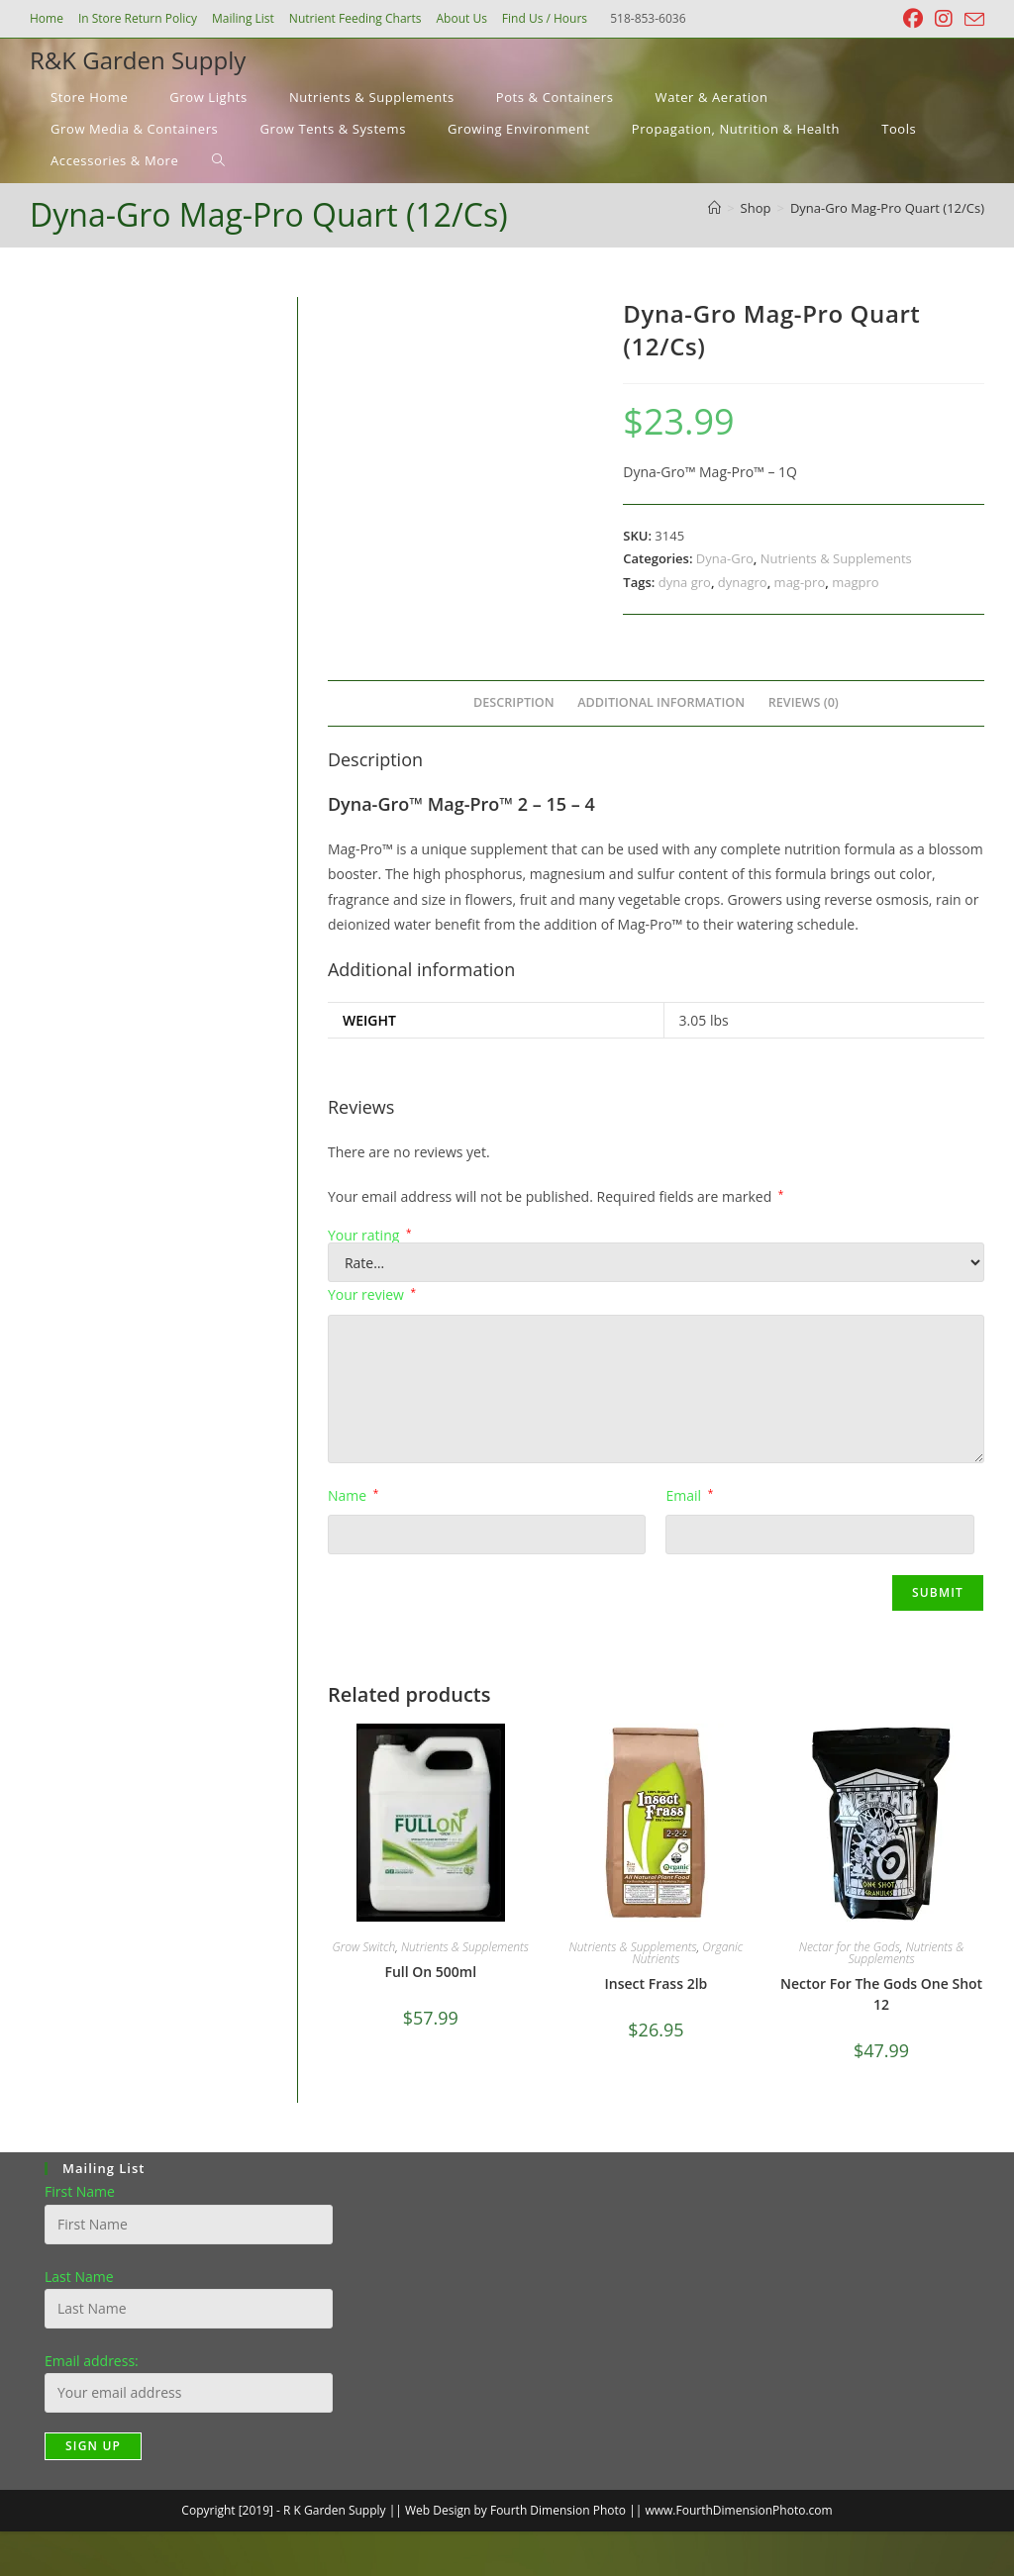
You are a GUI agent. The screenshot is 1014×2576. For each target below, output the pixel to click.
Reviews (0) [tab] (803, 702)
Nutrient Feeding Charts (355, 18)
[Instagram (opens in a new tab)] (944, 19)
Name (353, 1495)
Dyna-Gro (725, 558)
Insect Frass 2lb (656, 1983)
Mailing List (243, 18)
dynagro (742, 582)
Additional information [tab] (661, 702)
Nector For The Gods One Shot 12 (881, 1994)
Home (46, 18)
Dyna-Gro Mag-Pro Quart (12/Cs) (887, 208)
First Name (80, 2191)
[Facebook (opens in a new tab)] (913, 19)
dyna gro (685, 582)
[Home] (714, 208)
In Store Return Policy (137, 18)
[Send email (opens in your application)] (971, 20)
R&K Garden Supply (138, 60)
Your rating (370, 1235)
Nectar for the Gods (849, 1946)
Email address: (92, 2360)
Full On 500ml (430, 1971)
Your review (372, 1294)
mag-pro (800, 582)
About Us (461, 18)
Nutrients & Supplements (836, 558)
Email (689, 1495)
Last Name (79, 2276)
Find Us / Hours (544, 18)
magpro (855, 582)
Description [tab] (514, 702)
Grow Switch (364, 1946)
